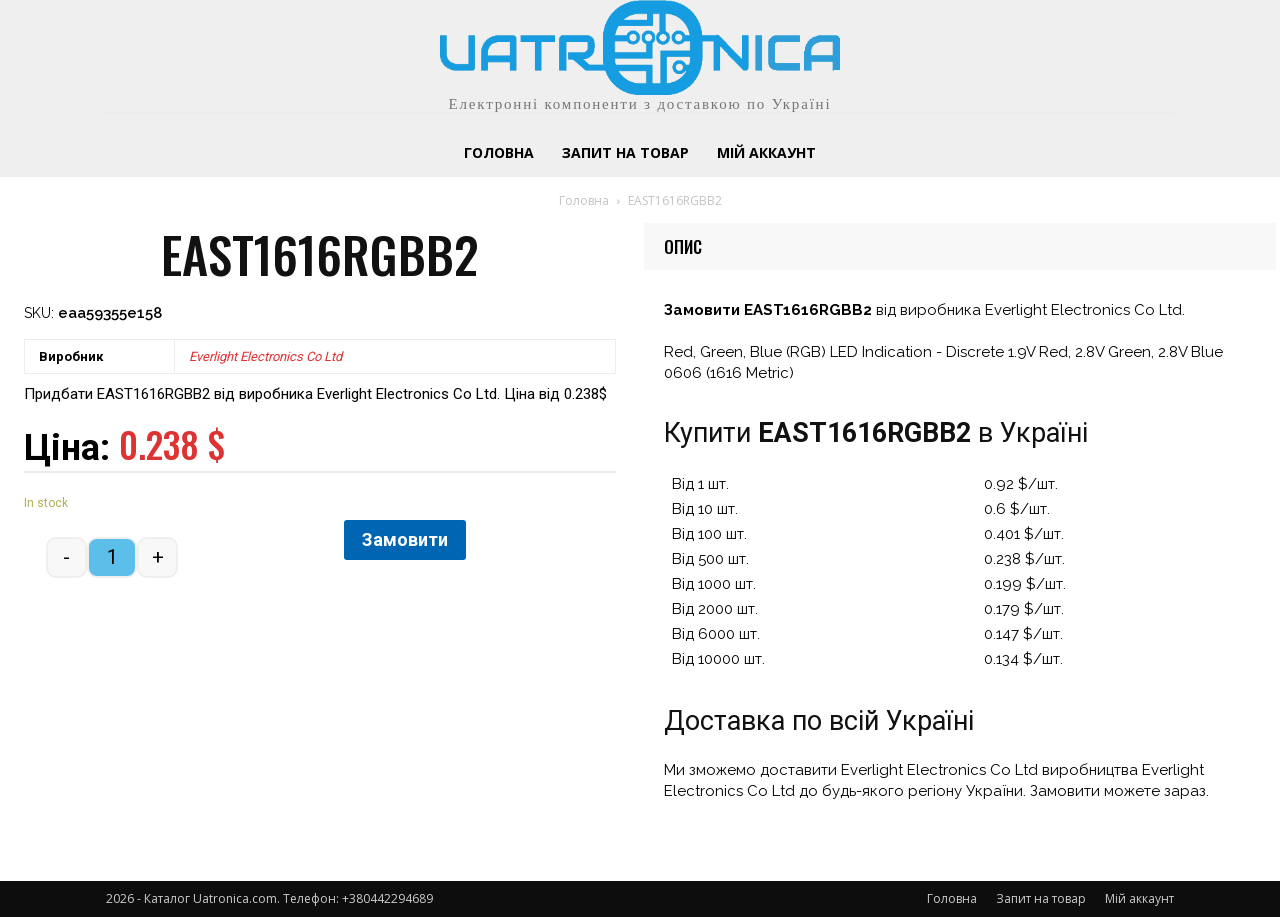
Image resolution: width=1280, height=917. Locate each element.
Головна (584, 200)
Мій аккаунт (1139, 898)
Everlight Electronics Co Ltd (265, 356)
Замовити (405, 539)
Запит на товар (1041, 898)
